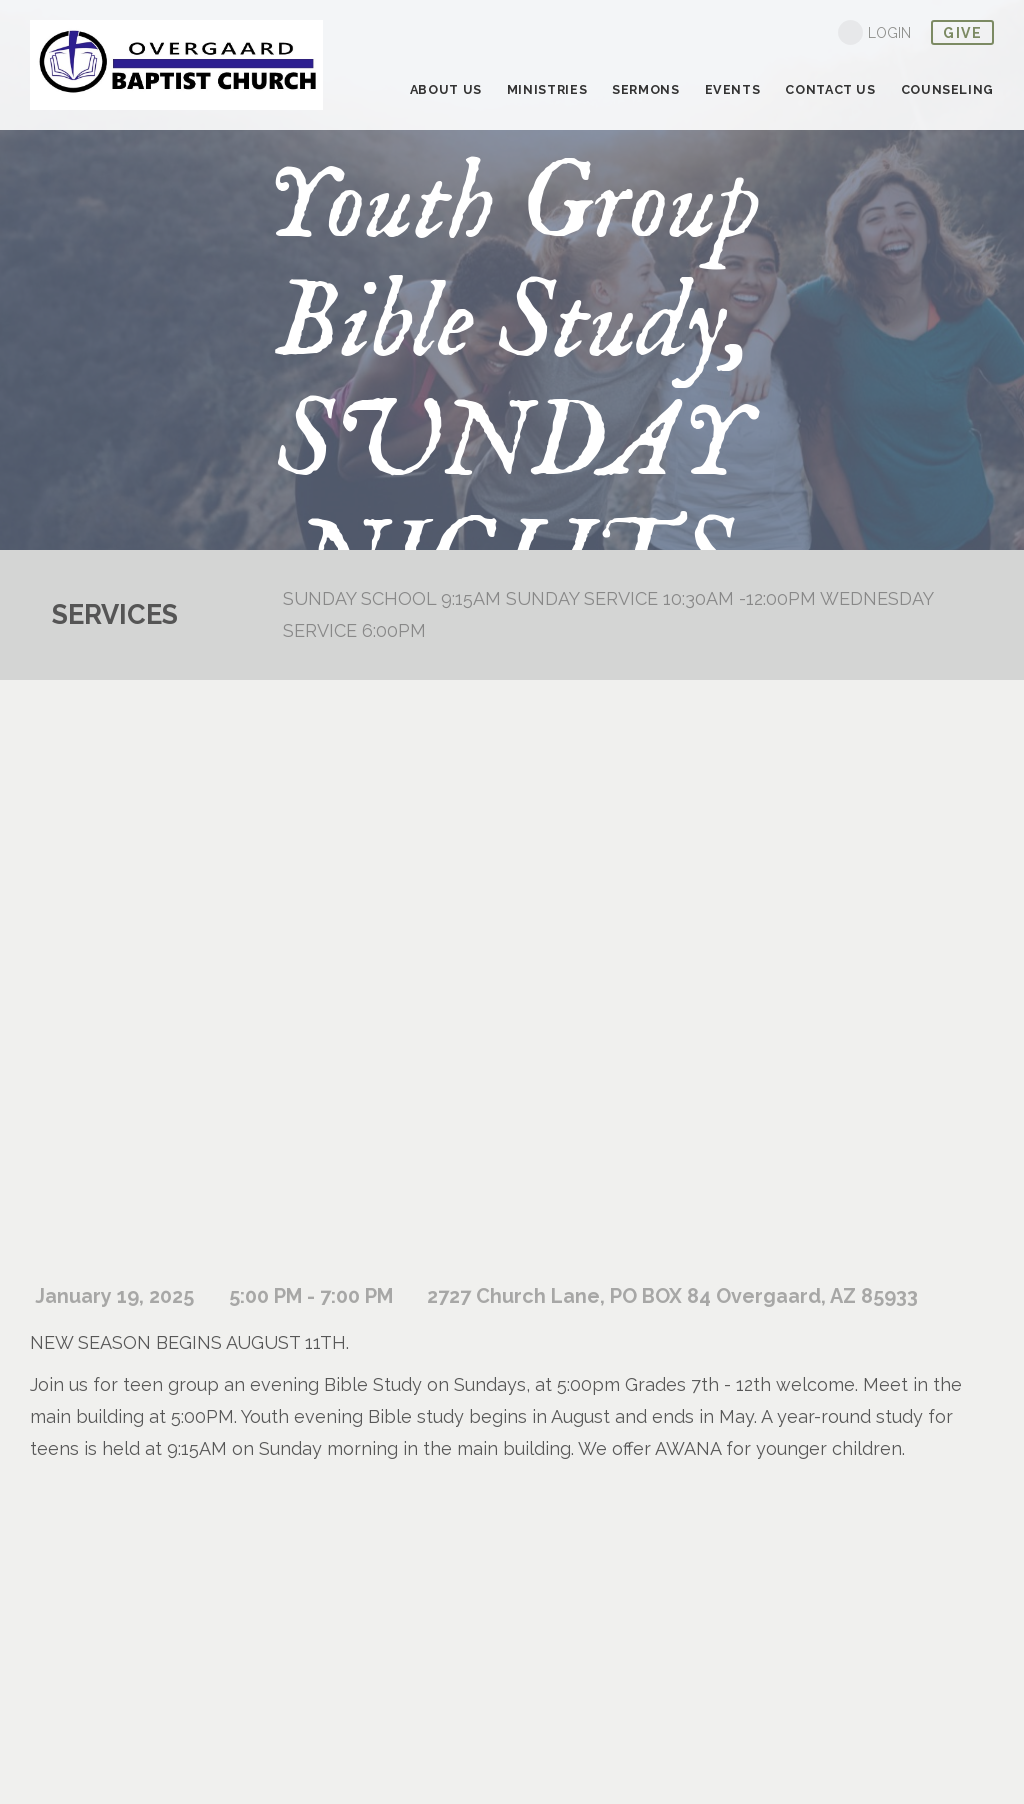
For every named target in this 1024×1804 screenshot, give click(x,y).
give (962, 33)
